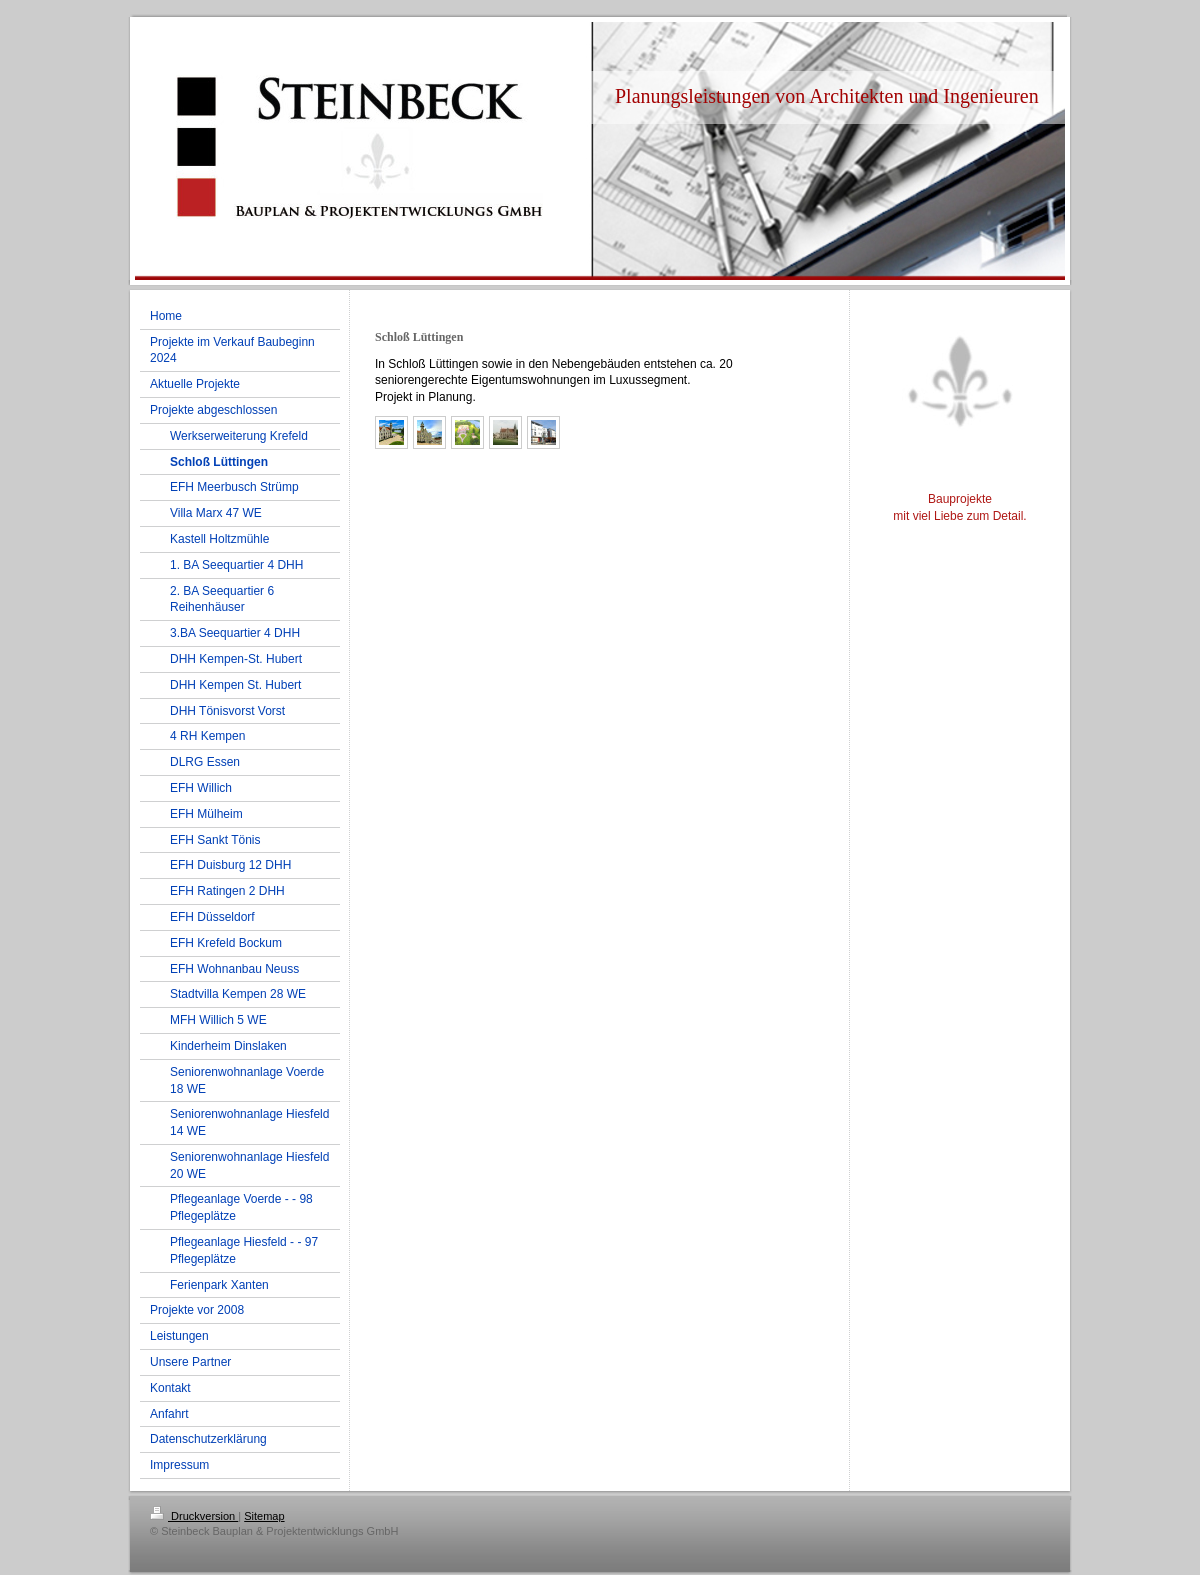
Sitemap (264, 1516)
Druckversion (194, 1516)
